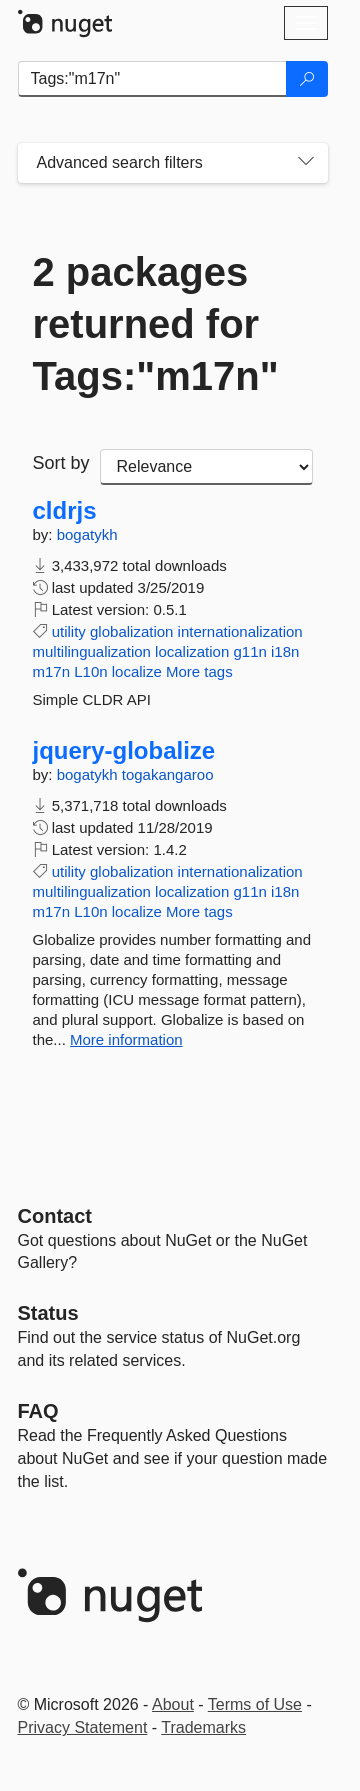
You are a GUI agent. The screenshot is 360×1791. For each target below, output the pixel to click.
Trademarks (203, 1727)
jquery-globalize (124, 751)
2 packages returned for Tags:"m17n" (156, 324)
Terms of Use (255, 1704)
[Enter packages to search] (152, 79)
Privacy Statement (83, 1727)
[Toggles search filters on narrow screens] (306, 163)
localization (192, 651)
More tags (199, 671)
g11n (249, 651)
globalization (131, 631)
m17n (52, 671)
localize (137, 671)
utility (69, 631)
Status (48, 1313)
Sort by (61, 463)
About (173, 1704)
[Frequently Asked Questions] (38, 1411)
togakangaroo (168, 774)
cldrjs (65, 511)
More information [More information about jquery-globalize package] (126, 1039)
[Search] (307, 79)
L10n (90, 671)
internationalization (240, 631)
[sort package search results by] (206, 467)
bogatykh (87, 534)
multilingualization (92, 651)
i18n (285, 651)
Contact (55, 1216)
